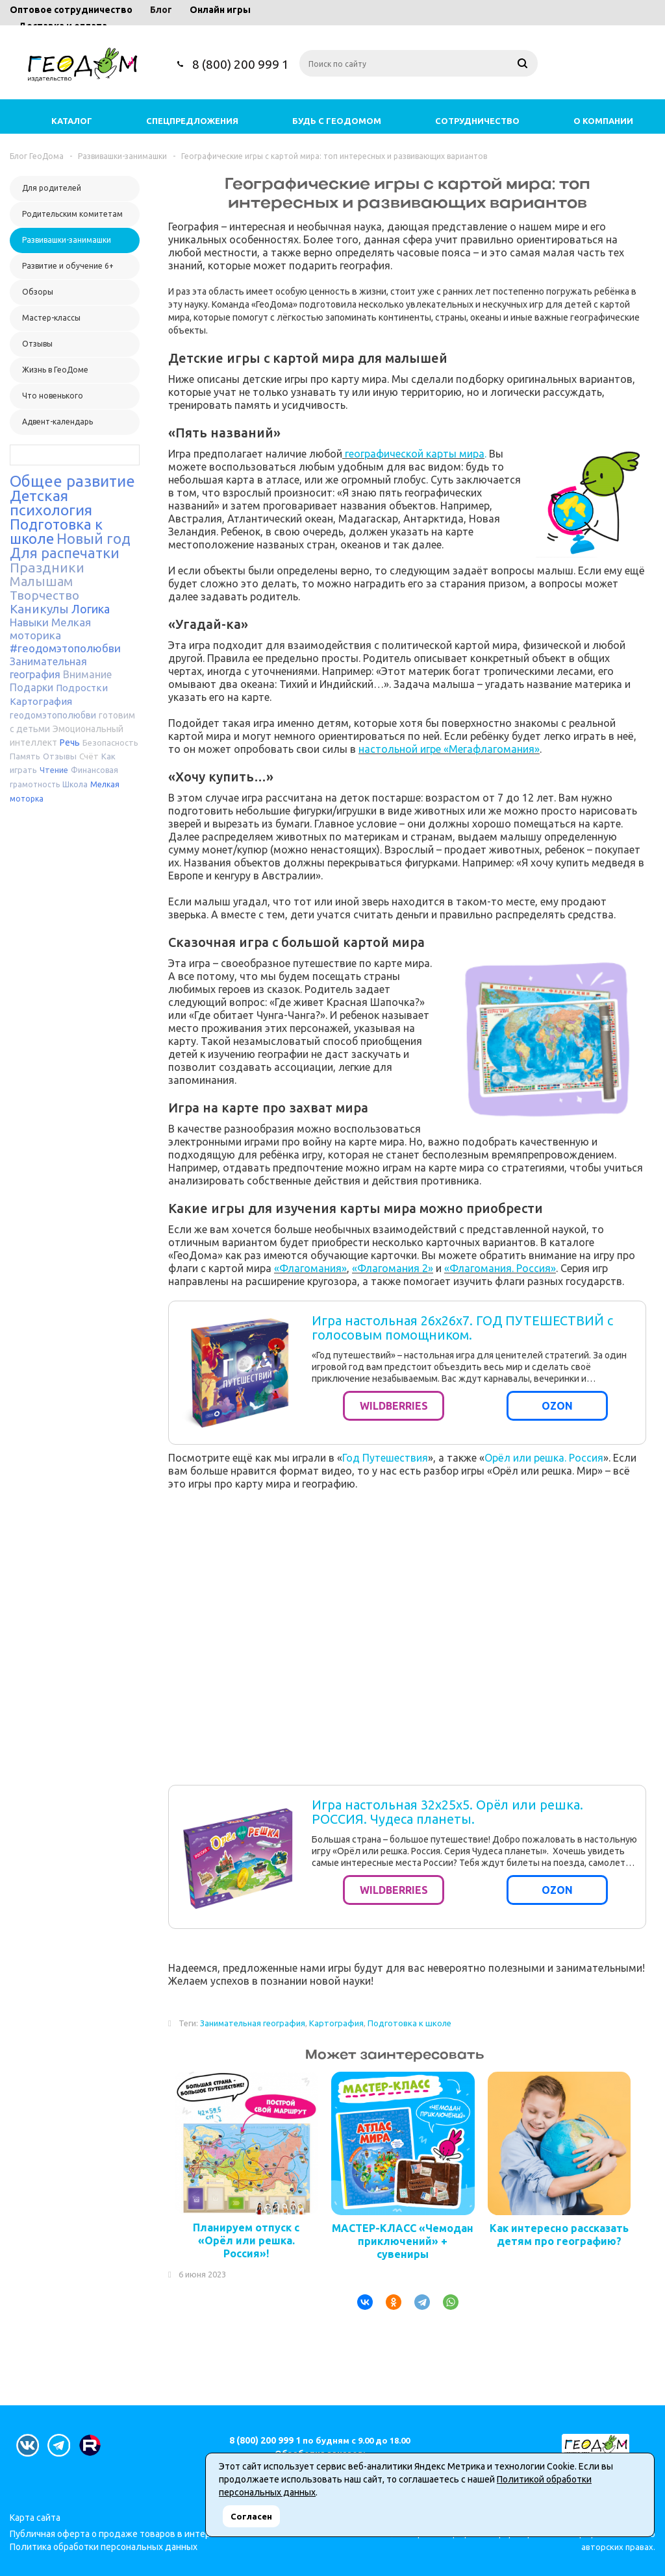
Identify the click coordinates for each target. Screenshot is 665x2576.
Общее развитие (72, 481)
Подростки (82, 687)
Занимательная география (252, 2023)
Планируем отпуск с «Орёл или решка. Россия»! (246, 2240)
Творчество (44, 595)
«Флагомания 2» (392, 1268)
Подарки (31, 687)
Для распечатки (64, 553)
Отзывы (60, 756)
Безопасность (110, 742)
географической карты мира (413, 454)
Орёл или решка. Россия (543, 1458)
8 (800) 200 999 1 (240, 64)
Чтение (54, 769)
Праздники (47, 567)
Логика (90, 608)
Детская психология (51, 502)
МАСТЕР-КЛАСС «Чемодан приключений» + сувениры (402, 2241)
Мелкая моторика (50, 628)
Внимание (87, 674)
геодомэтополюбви (53, 715)
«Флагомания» (310, 1268)
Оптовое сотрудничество (71, 10)
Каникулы (39, 609)
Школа (75, 784)
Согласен (251, 2516)
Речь (70, 742)
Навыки (29, 622)
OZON (557, 1406)
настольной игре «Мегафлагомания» (449, 749)
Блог (161, 10)
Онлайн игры (220, 10)
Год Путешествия (385, 1458)
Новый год (93, 538)
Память (25, 756)
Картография (41, 701)
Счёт (89, 756)
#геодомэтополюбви (65, 648)
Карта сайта (35, 2517)
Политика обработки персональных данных (103, 2547)
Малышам (41, 581)
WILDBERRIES (394, 1406)
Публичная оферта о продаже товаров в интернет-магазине (139, 2534)
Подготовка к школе (409, 2023)
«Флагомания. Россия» (500, 1268)
